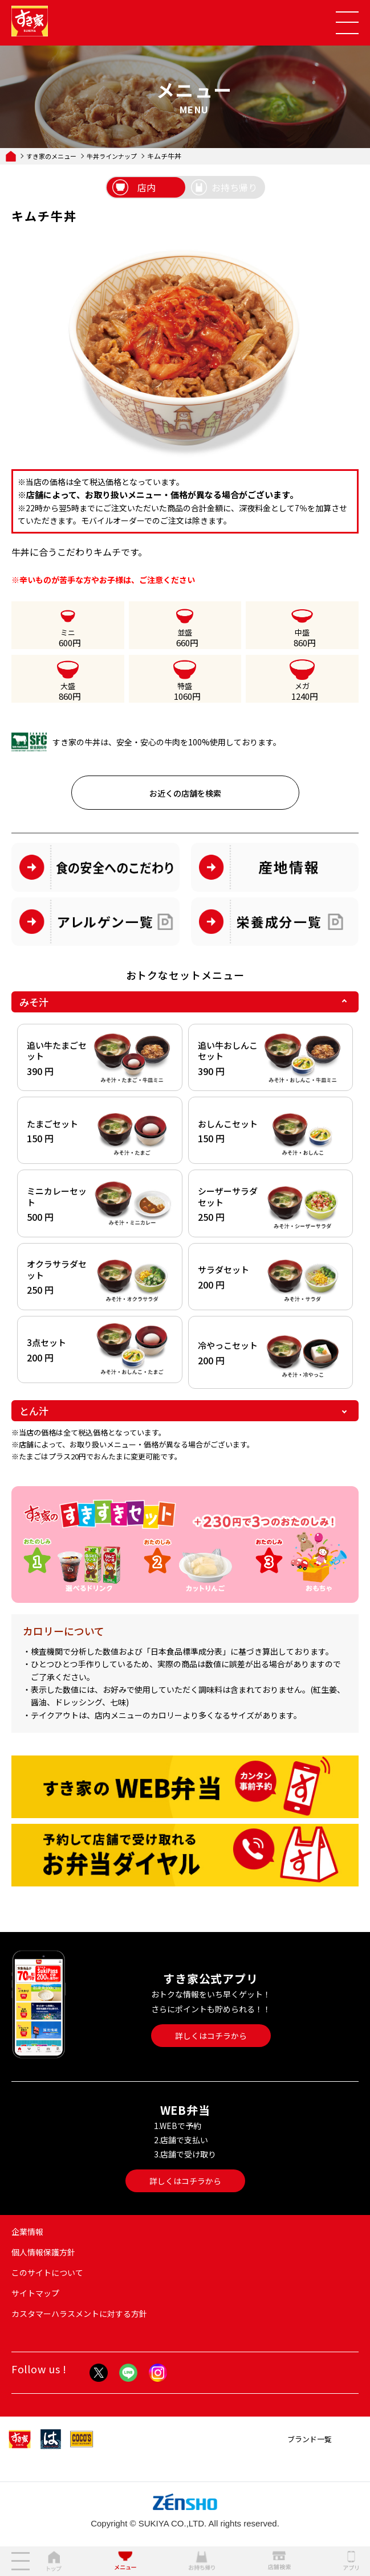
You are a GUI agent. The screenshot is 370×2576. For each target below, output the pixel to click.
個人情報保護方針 (43, 2252)
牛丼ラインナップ (112, 156)
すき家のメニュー (51, 156)
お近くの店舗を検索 (185, 793)
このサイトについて (47, 2272)
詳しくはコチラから (211, 2035)
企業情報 (27, 2231)
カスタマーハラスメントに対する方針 (79, 2313)
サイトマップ (35, 2293)
